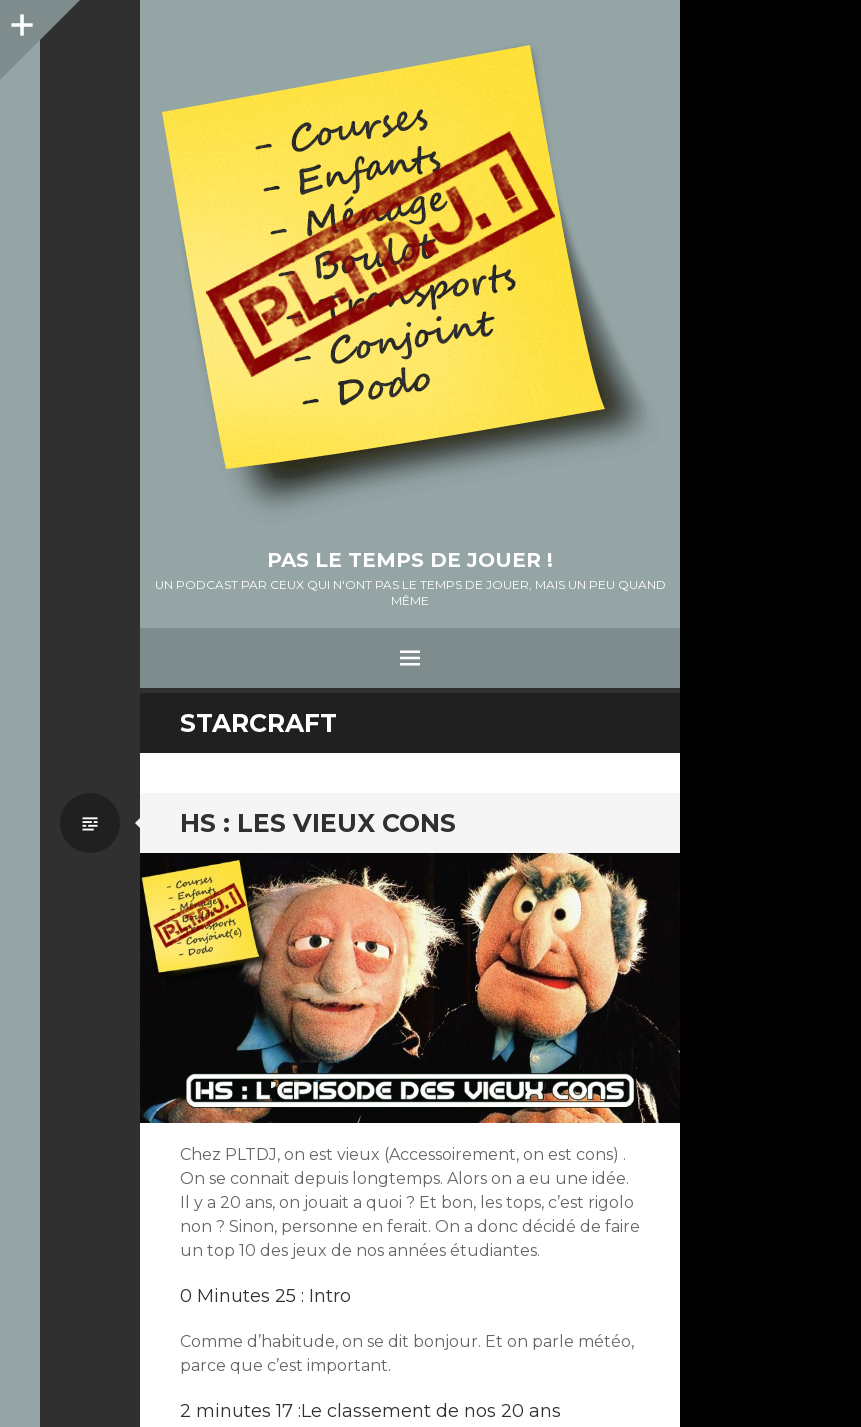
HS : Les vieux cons (318, 823)
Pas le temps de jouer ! (410, 560)
